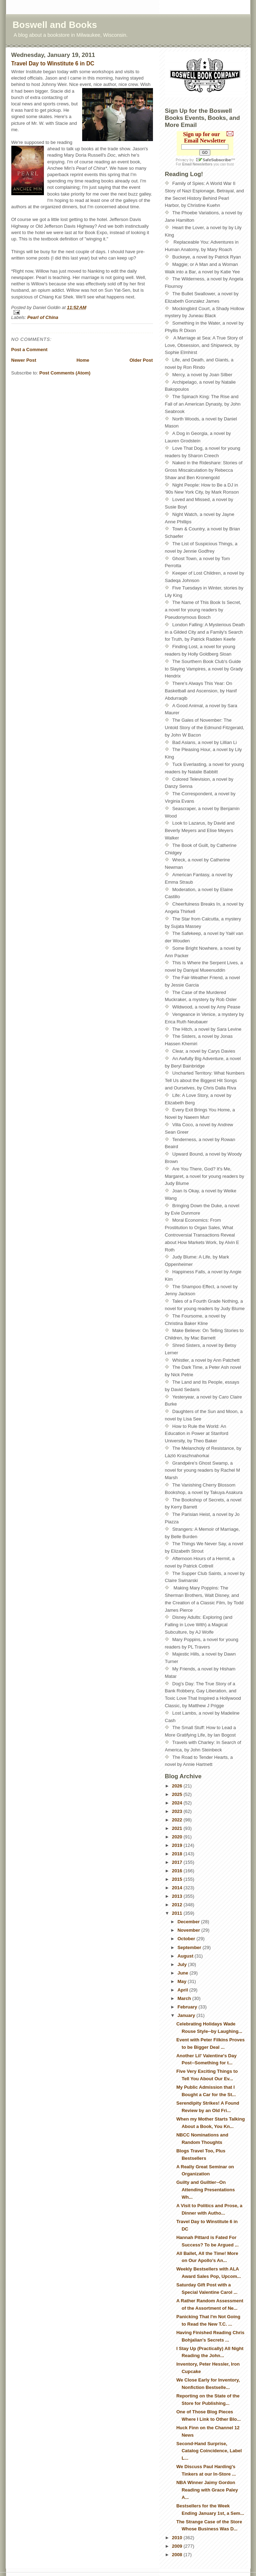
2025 (178, 1794)
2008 (178, 2554)
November (189, 1930)
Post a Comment (29, 349)
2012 (178, 1904)
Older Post (141, 360)
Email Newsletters (197, 164)
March (184, 1998)
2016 (178, 1870)
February (187, 2007)
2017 (178, 1862)
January (186, 2015)
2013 (178, 1896)
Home (82, 360)
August (185, 1956)
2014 (178, 1887)
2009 (178, 2546)
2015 (178, 1879)
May (182, 1981)
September (190, 1947)
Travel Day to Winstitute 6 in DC (53, 63)
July (182, 1964)
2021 (178, 1828)
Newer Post (23, 360)
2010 (178, 2537)
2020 (178, 1836)
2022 (178, 1819)
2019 (178, 1845)
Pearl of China (42, 317)
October (186, 1938)
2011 (178, 1913)
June (183, 1973)
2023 (178, 1811)
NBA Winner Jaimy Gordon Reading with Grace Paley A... (207, 2490)
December (189, 1921)
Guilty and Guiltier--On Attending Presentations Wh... (205, 2190)
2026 (178, 1786)
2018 (178, 1853)
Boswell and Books (55, 24)
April (183, 1990)
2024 (178, 1802)
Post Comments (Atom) (64, 373)
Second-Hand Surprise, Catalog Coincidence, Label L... (209, 2451)
